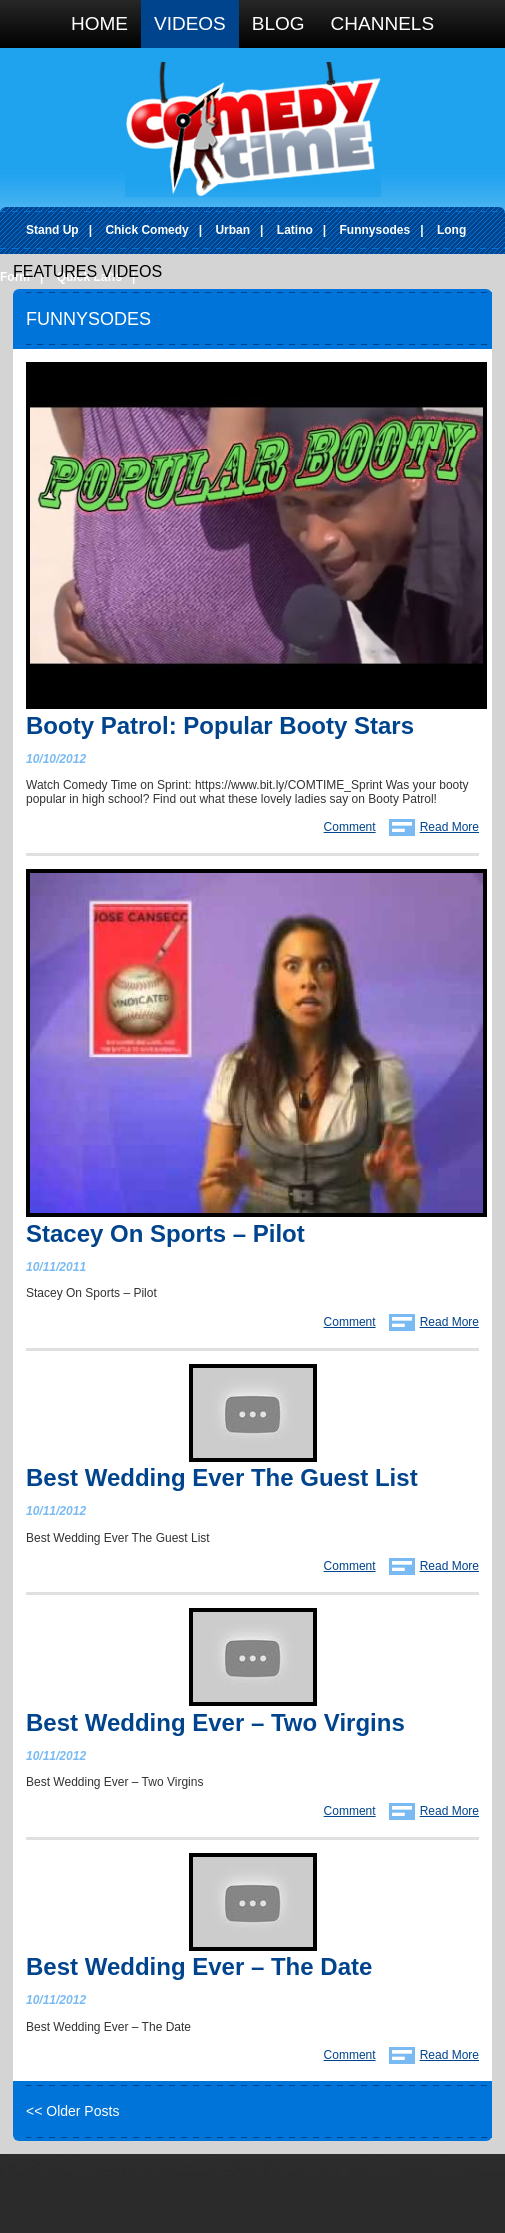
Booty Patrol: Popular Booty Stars (220, 725)
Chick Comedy (146, 230)
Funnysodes (375, 230)
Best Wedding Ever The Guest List (222, 1477)
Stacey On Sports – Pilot (165, 1233)
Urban (232, 230)
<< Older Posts (72, 2111)
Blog (278, 23)
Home (99, 23)
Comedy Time (253, 129)
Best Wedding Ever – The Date (199, 1966)
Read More (449, 827)
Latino (295, 230)
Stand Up (52, 230)
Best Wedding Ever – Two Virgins (215, 1722)
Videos (190, 23)
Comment (350, 827)
